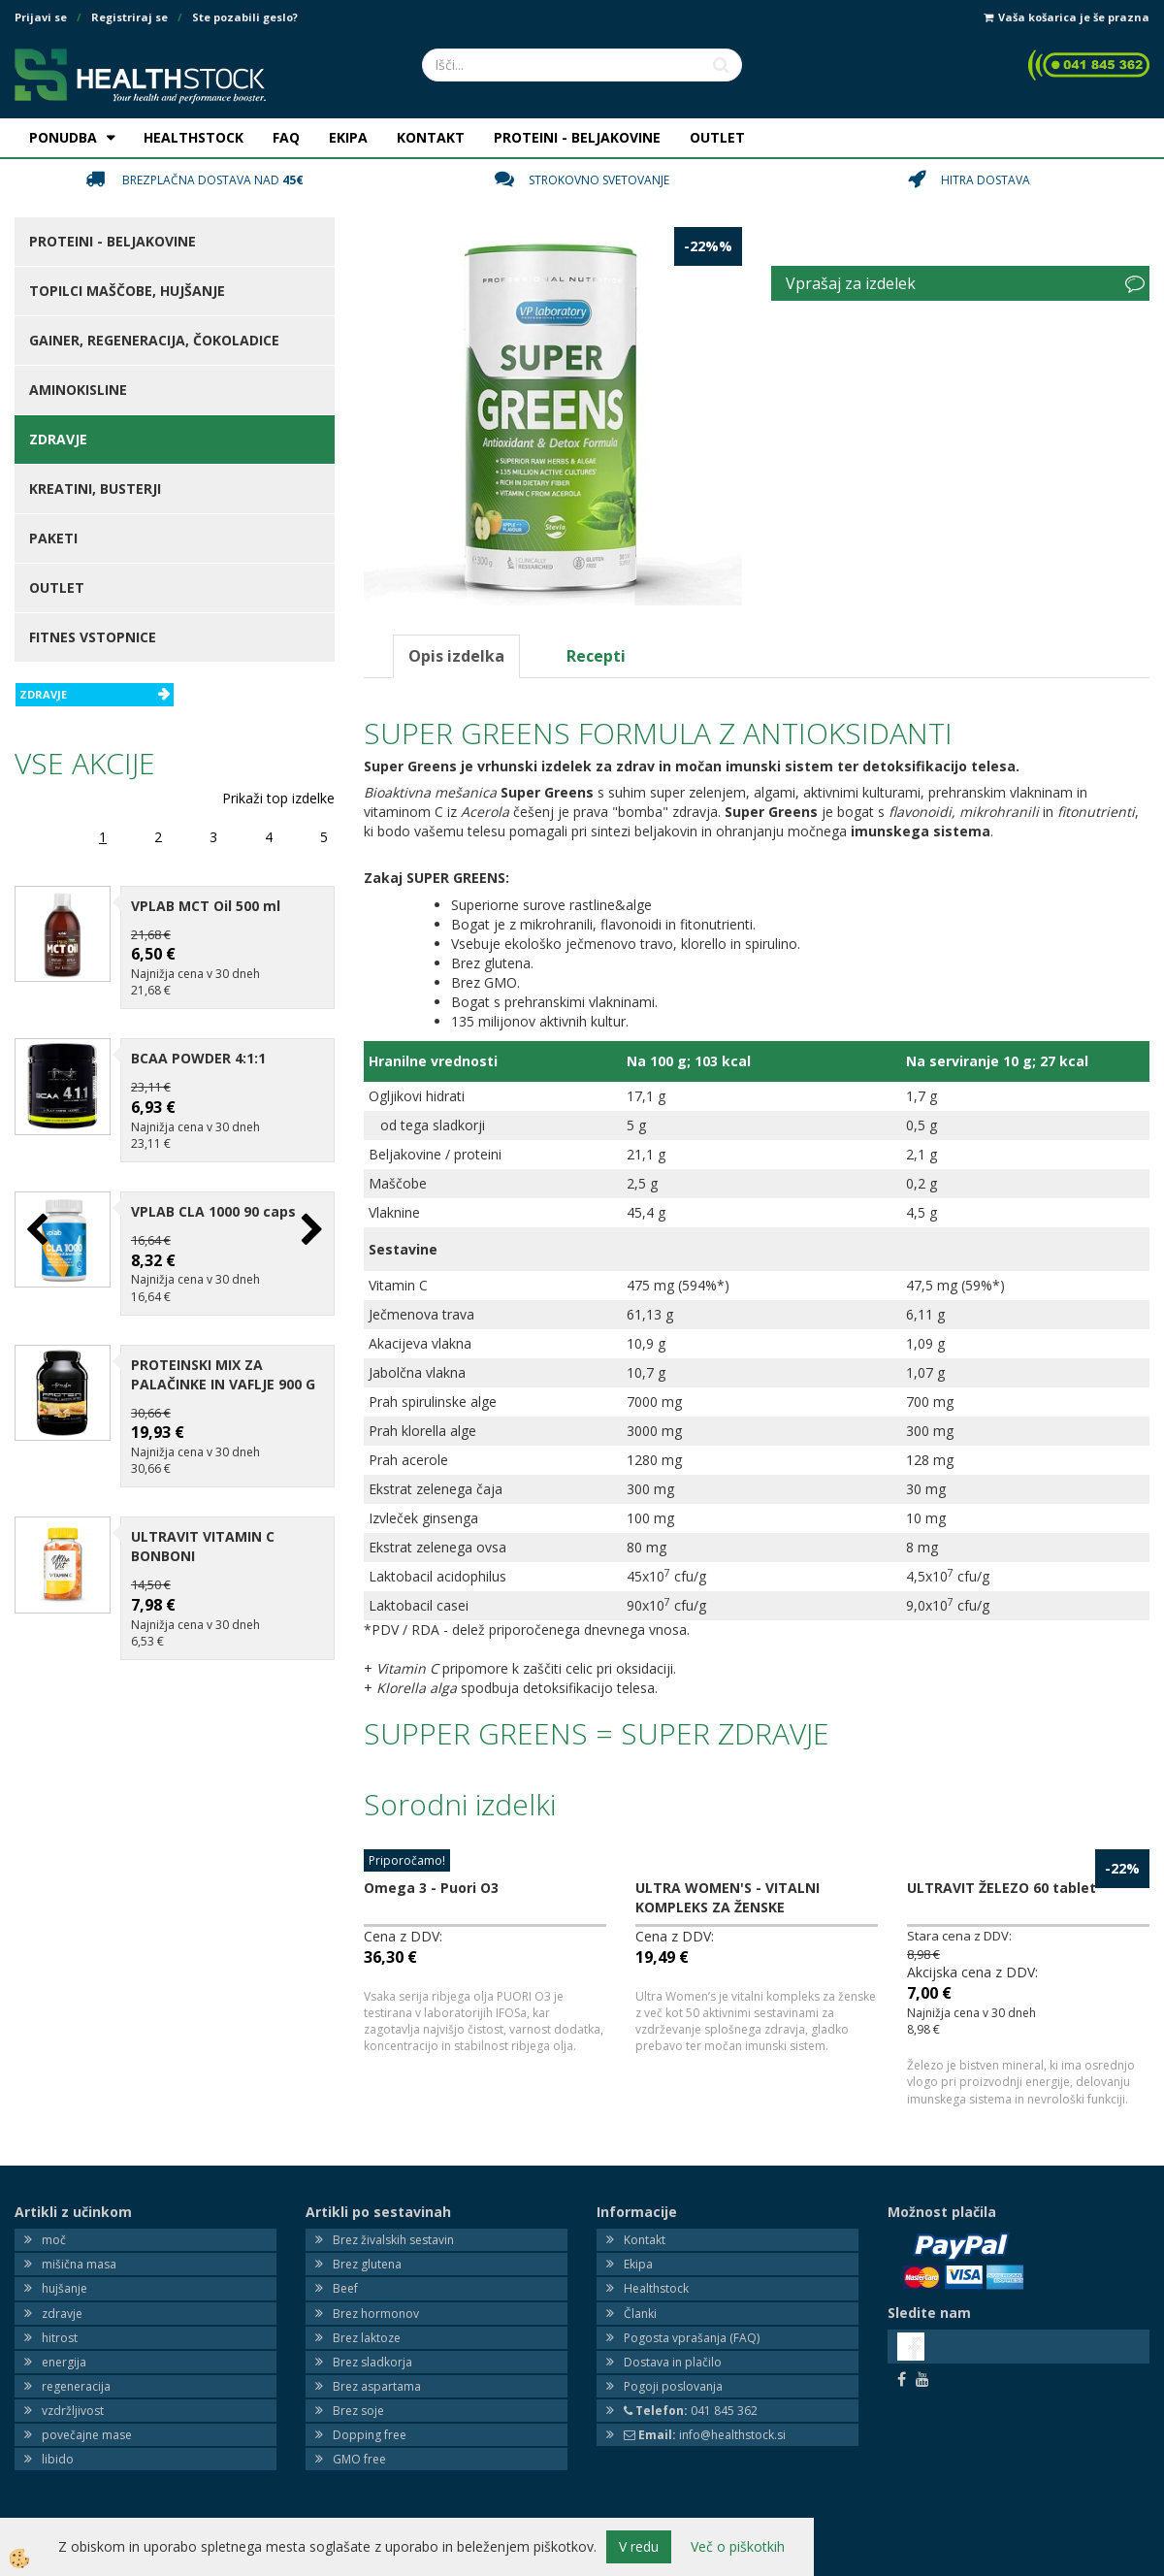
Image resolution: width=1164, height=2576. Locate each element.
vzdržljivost (73, 2410)
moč (54, 2240)
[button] (310, 1230)
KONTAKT (431, 137)
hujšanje (64, 2288)
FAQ (286, 137)
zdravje (62, 2313)
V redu (639, 2546)
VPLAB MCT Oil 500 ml (205, 906)
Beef (345, 2288)
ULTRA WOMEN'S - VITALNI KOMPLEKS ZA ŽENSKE (727, 1897)
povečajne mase (87, 2435)
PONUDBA (63, 137)
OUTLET (717, 137)
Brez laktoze (367, 2338)
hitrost (60, 2338)
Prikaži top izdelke (278, 798)
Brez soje (358, 2410)
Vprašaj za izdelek (851, 283)
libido (58, 2459)
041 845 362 (691, 2410)
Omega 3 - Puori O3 (431, 1887)
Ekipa (638, 2264)
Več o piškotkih (738, 2546)
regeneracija (76, 2386)
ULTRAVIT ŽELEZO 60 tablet (1001, 1887)
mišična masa (79, 2264)
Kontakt (644, 2240)
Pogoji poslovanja (673, 2386)
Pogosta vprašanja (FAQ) (692, 2338)
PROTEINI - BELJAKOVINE (577, 137)
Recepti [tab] (596, 656)
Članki (640, 2313)
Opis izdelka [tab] (456, 656)
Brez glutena (367, 2264)
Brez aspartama (377, 2386)
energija (64, 2362)
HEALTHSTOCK (193, 137)
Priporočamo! (407, 1860)
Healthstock (656, 2288)
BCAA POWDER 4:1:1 (198, 1058)
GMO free (359, 2459)
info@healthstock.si (705, 2435)
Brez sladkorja (372, 2362)
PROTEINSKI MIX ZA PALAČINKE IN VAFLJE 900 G (223, 1374)
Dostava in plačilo (673, 2362)
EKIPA (348, 137)
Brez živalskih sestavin (393, 2240)
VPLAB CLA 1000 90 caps (213, 1211)
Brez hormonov (376, 2313)
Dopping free (369, 2435)
